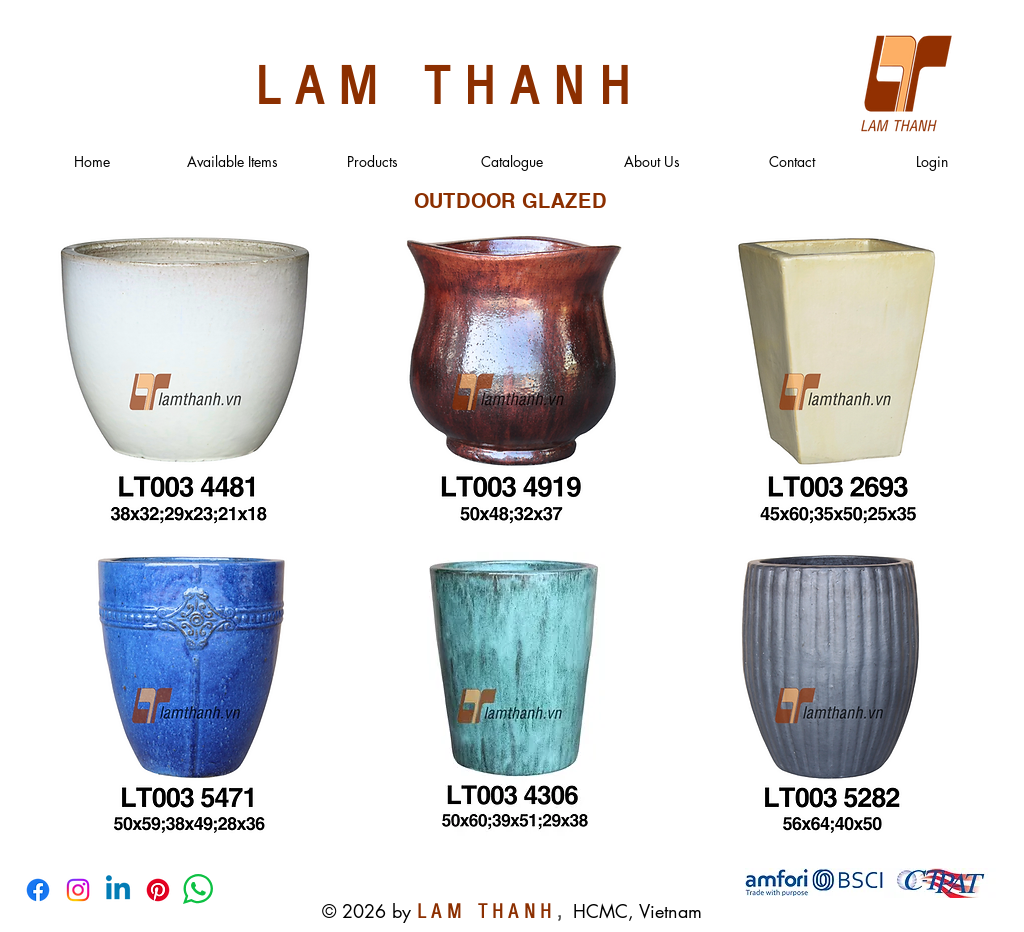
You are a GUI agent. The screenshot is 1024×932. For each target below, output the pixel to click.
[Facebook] (38, 890)
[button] (232, 162)
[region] (191, 381)
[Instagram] (78, 890)
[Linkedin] (118, 890)
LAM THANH (450, 81)
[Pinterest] (158, 890)
